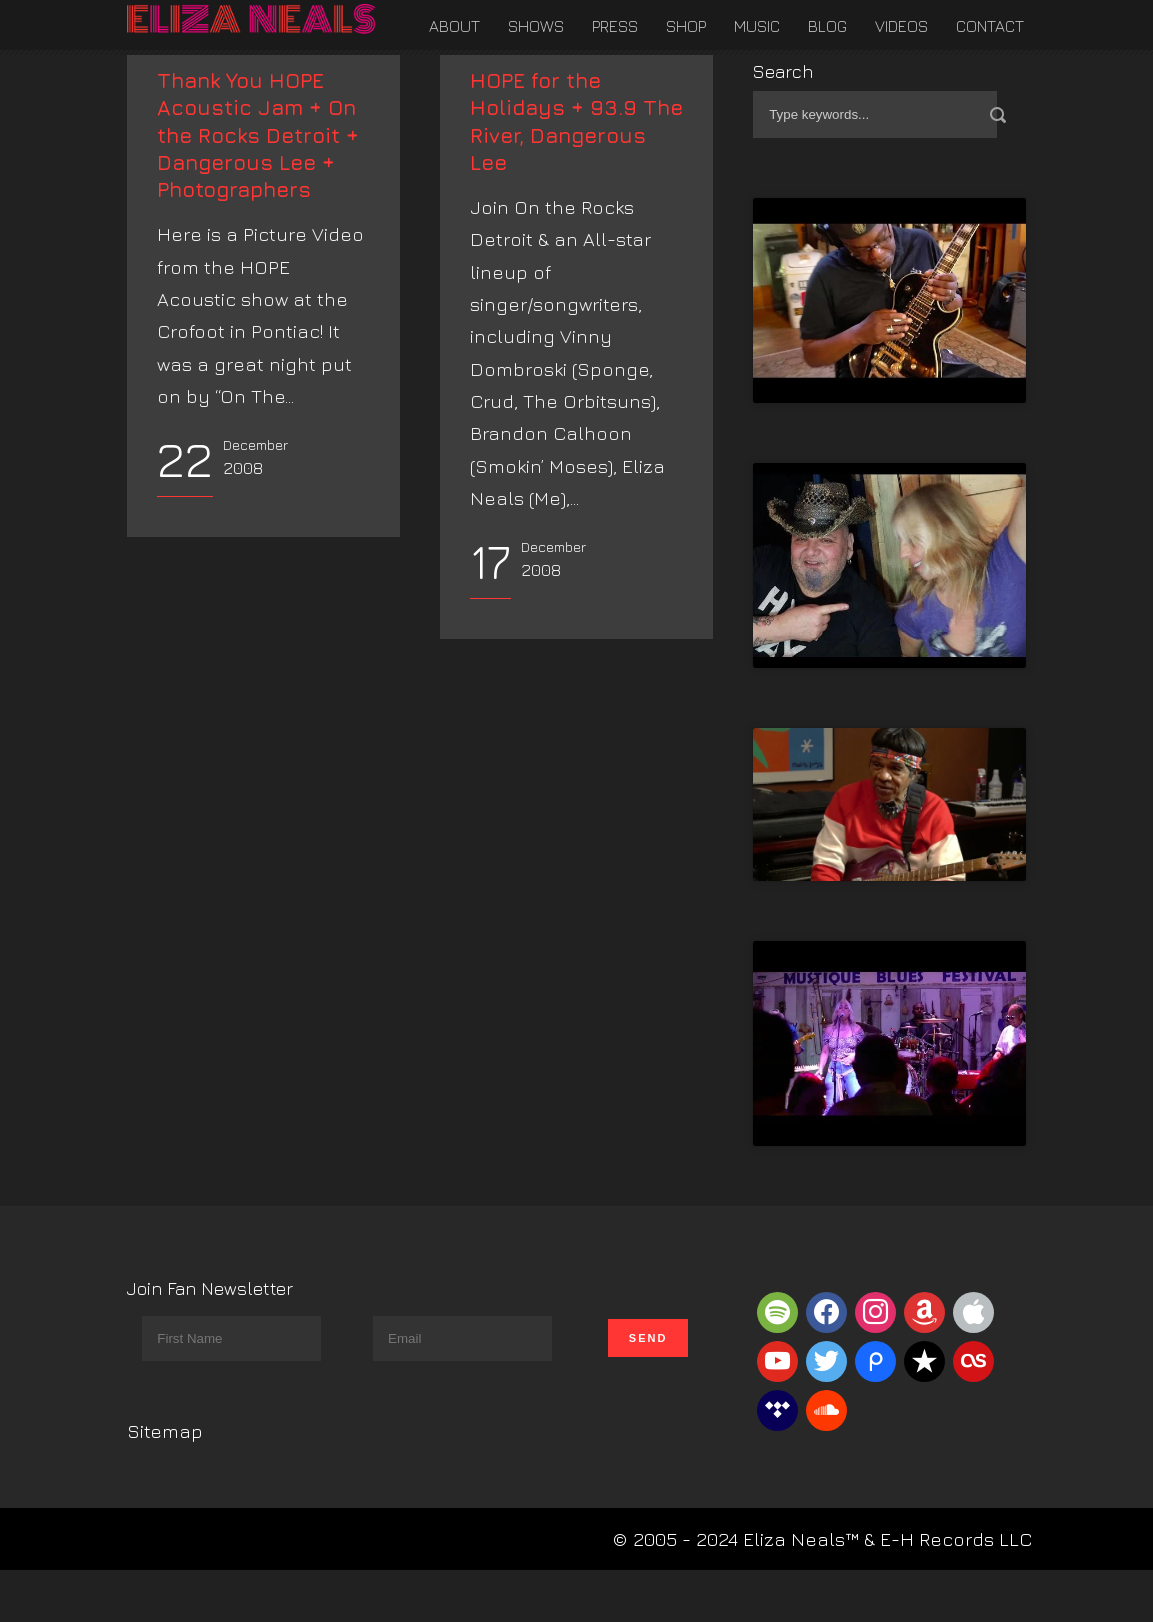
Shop (686, 26)
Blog (827, 26)
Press (615, 26)
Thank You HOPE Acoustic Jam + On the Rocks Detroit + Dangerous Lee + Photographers (258, 135)
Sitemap (165, 1431)
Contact (990, 26)
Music (757, 26)
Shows (536, 26)
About (454, 26)
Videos (901, 26)
